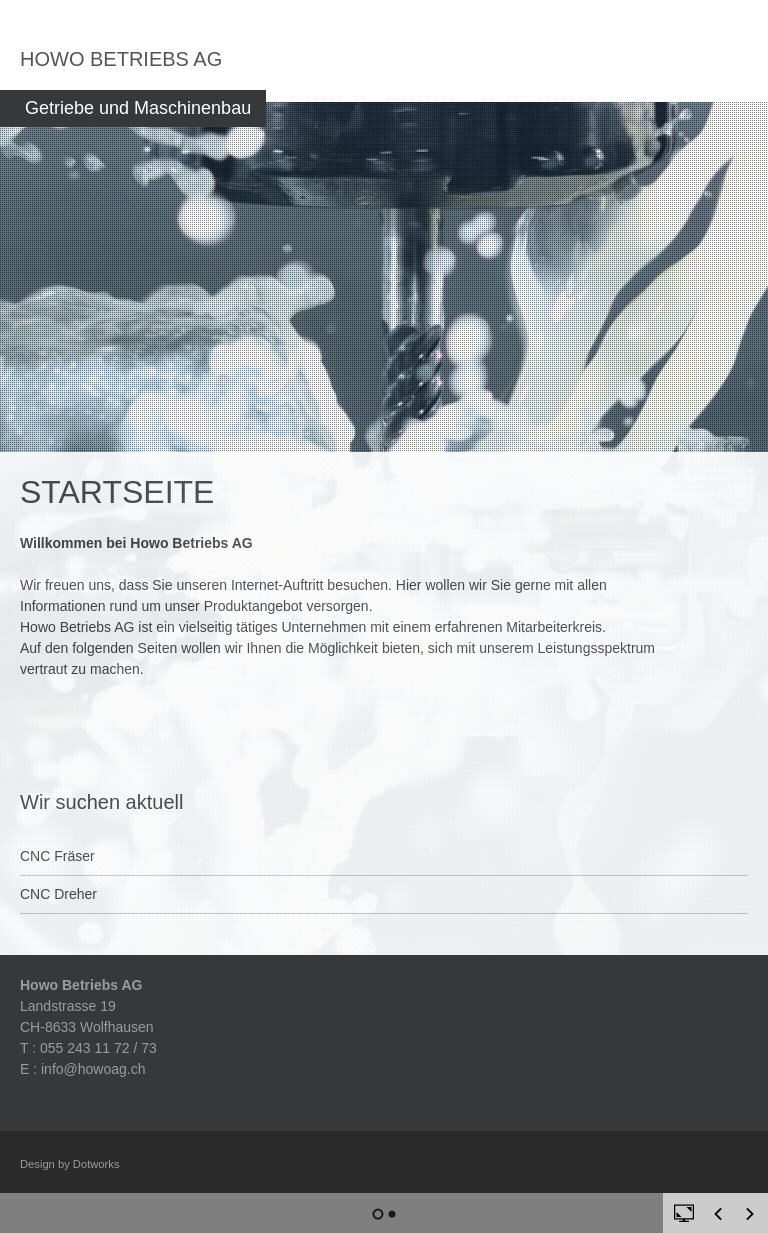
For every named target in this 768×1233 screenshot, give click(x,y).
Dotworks (96, 1164)
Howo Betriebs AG (121, 59)
